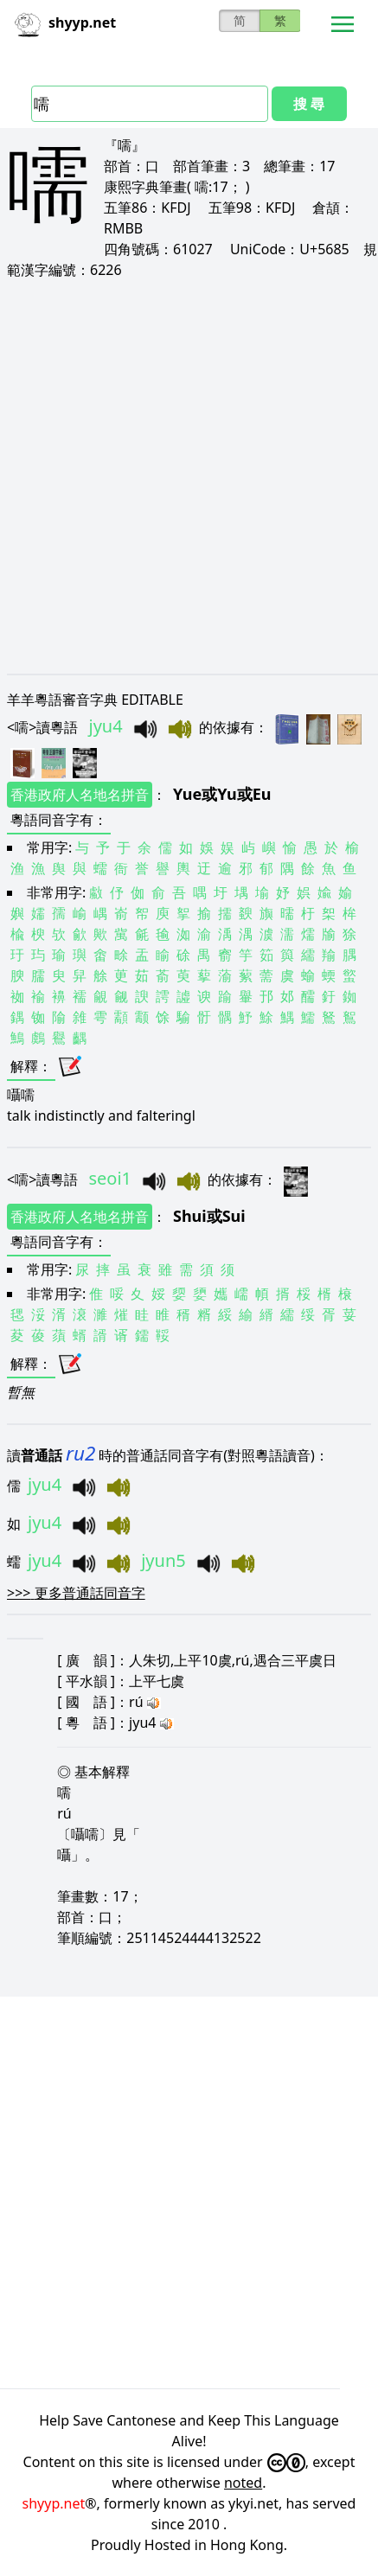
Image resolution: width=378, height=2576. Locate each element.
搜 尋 (308, 103)
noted (243, 2482)
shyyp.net (54, 2503)
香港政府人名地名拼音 (79, 794)
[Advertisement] (189, 476)
